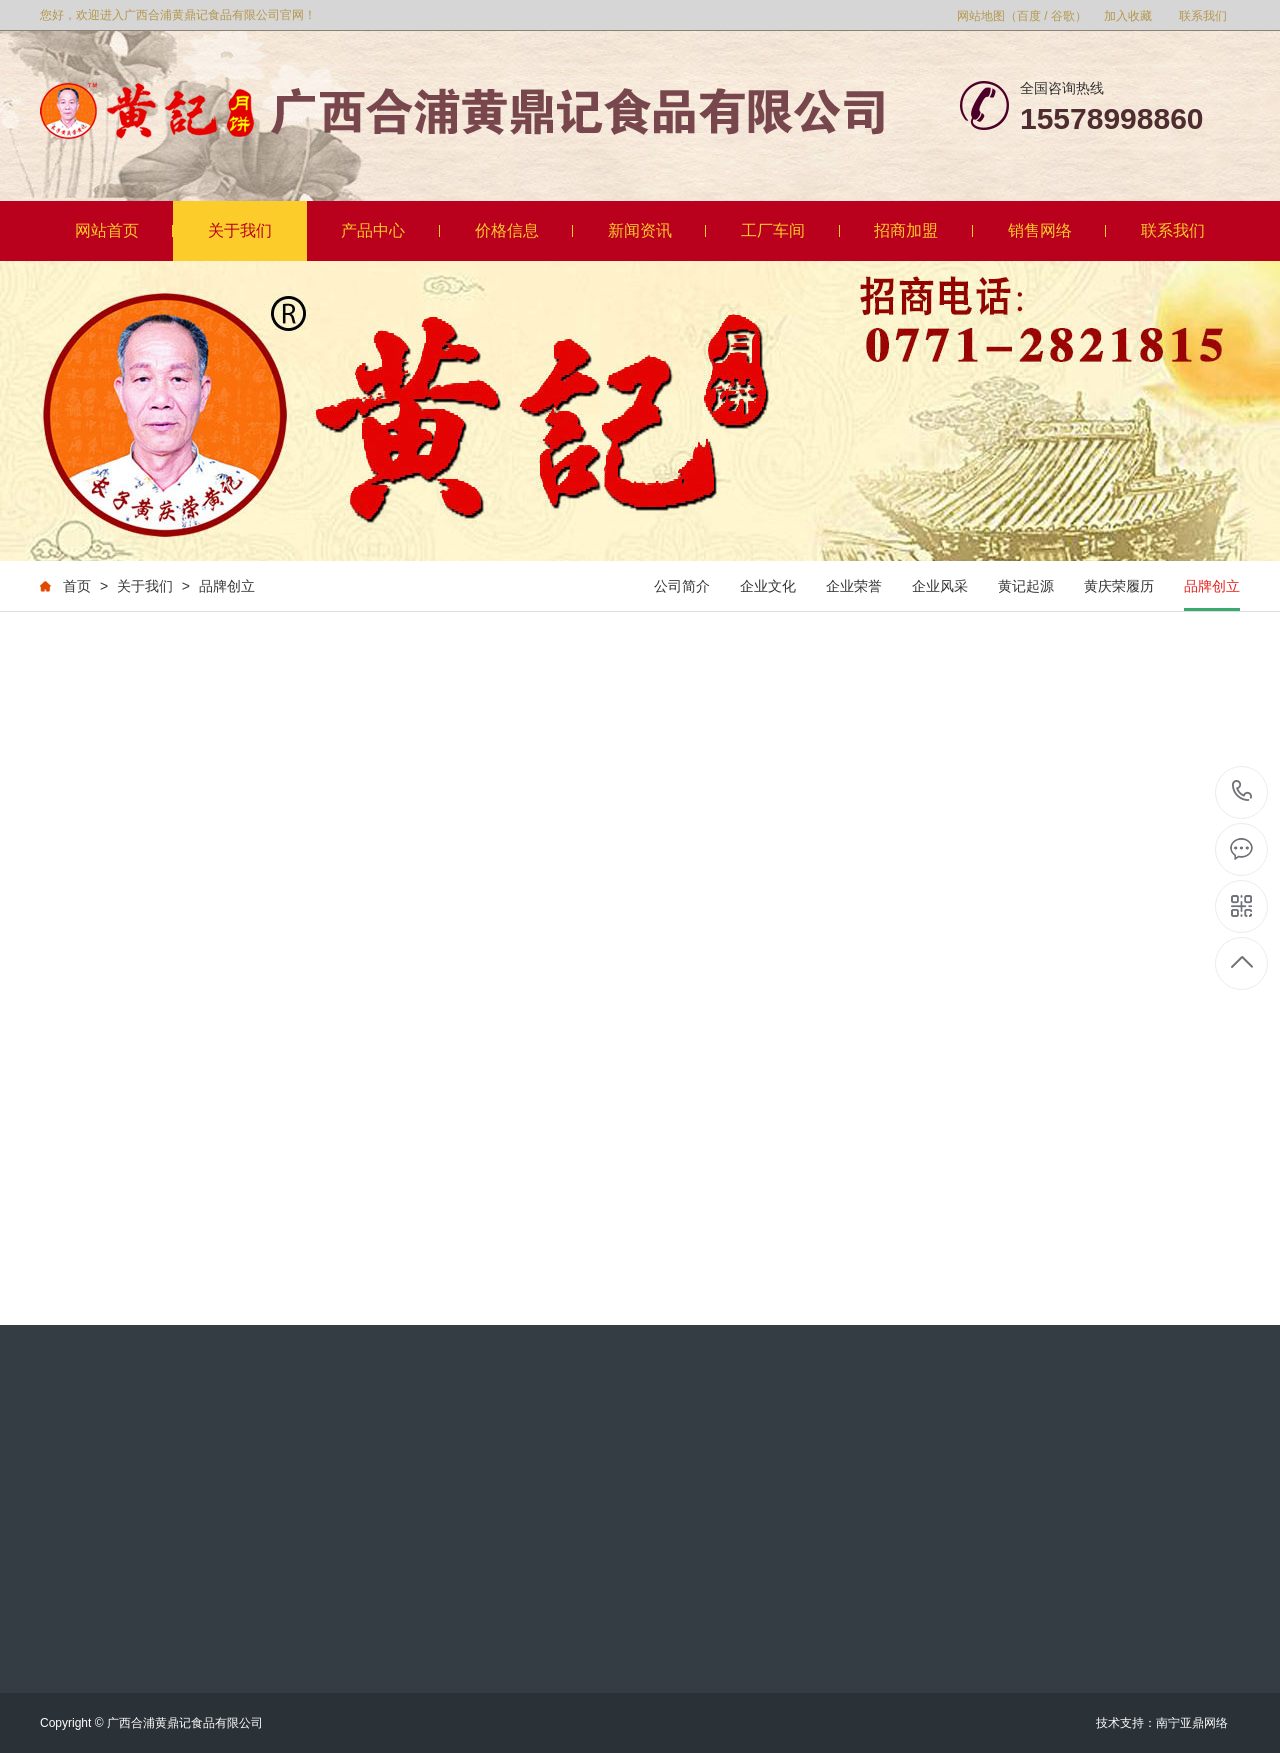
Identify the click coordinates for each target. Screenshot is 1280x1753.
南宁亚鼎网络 (1192, 1723)
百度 (1029, 16)
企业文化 (768, 586)
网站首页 (124, 230)
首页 (77, 586)
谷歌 (1063, 16)
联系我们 (1203, 16)
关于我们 (240, 230)
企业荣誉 (854, 586)
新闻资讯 (657, 230)
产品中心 (390, 230)
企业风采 (940, 586)
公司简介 (682, 586)
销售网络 (1057, 230)
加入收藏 (1128, 16)
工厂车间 (790, 230)
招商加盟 (923, 230)
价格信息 (524, 230)
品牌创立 (227, 586)
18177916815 (1242, 791)
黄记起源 (1026, 586)
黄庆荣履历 (1119, 586)
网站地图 (981, 16)
